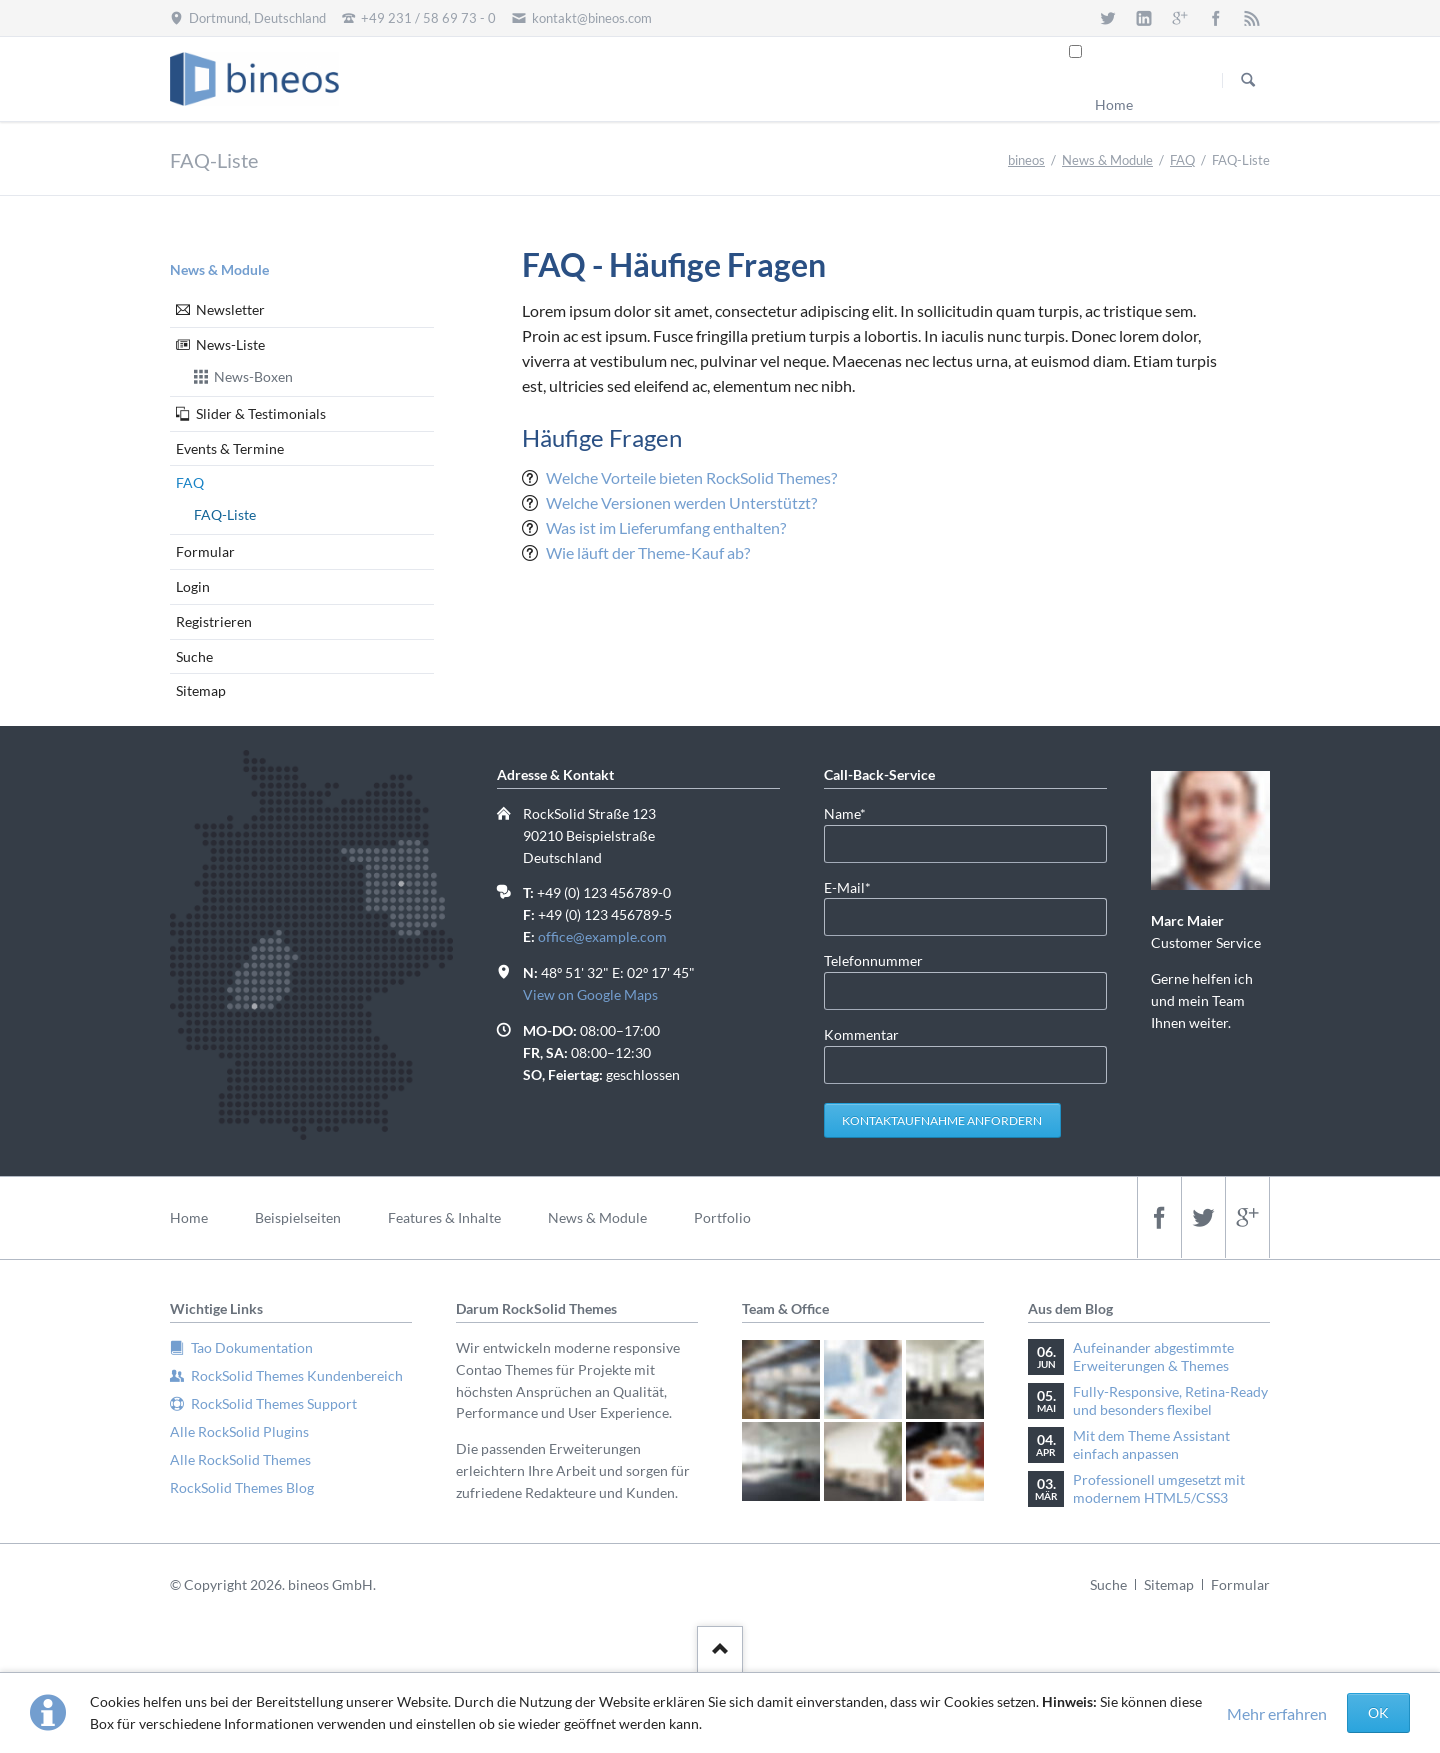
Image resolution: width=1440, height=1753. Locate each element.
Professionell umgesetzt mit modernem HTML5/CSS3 (1159, 1488)
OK (1378, 1712)
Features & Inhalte (444, 1217)
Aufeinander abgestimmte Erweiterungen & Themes (1153, 1356)
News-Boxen (253, 376)
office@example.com (602, 936)
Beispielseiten (298, 1217)
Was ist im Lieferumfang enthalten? (666, 527)
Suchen (1248, 80)
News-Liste (230, 344)
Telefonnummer (873, 960)
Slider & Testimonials (261, 413)
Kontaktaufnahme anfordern (942, 1120)
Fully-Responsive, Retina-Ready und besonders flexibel (1170, 1400)
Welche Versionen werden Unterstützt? (681, 502)
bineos (1026, 160)
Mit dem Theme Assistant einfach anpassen (1151, 1444)
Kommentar (861, 1034)
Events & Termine (230, 448)
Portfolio (722, 1217)
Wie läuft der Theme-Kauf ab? (648, 552)
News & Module (1107, 160)
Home (1114, 104)
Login (193, 586)
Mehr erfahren (1277, 1713)
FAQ (1182, 160)
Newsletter (230, 309)
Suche (194, 656)
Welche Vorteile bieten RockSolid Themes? (691, 477)
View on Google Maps (590, 994)
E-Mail (856, 886)
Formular (205, 551)
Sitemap (201, 690)
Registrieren (214, 621)
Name (856, 812)
